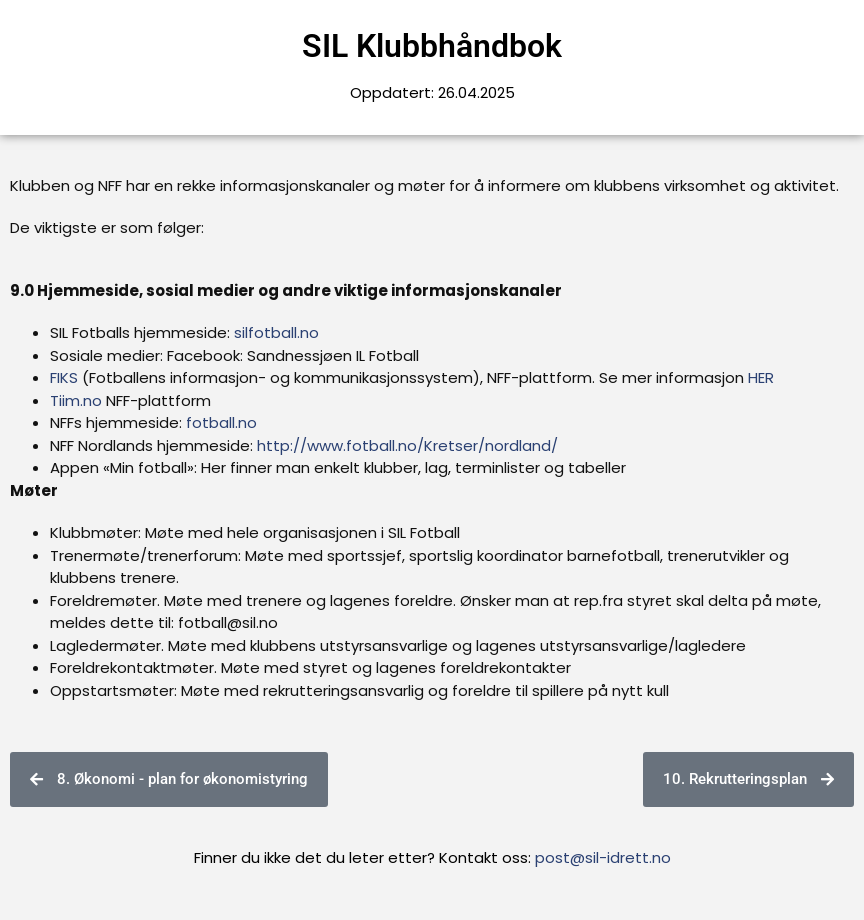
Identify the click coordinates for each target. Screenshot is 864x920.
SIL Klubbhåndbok (432, 46)
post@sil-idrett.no (603, 857)
